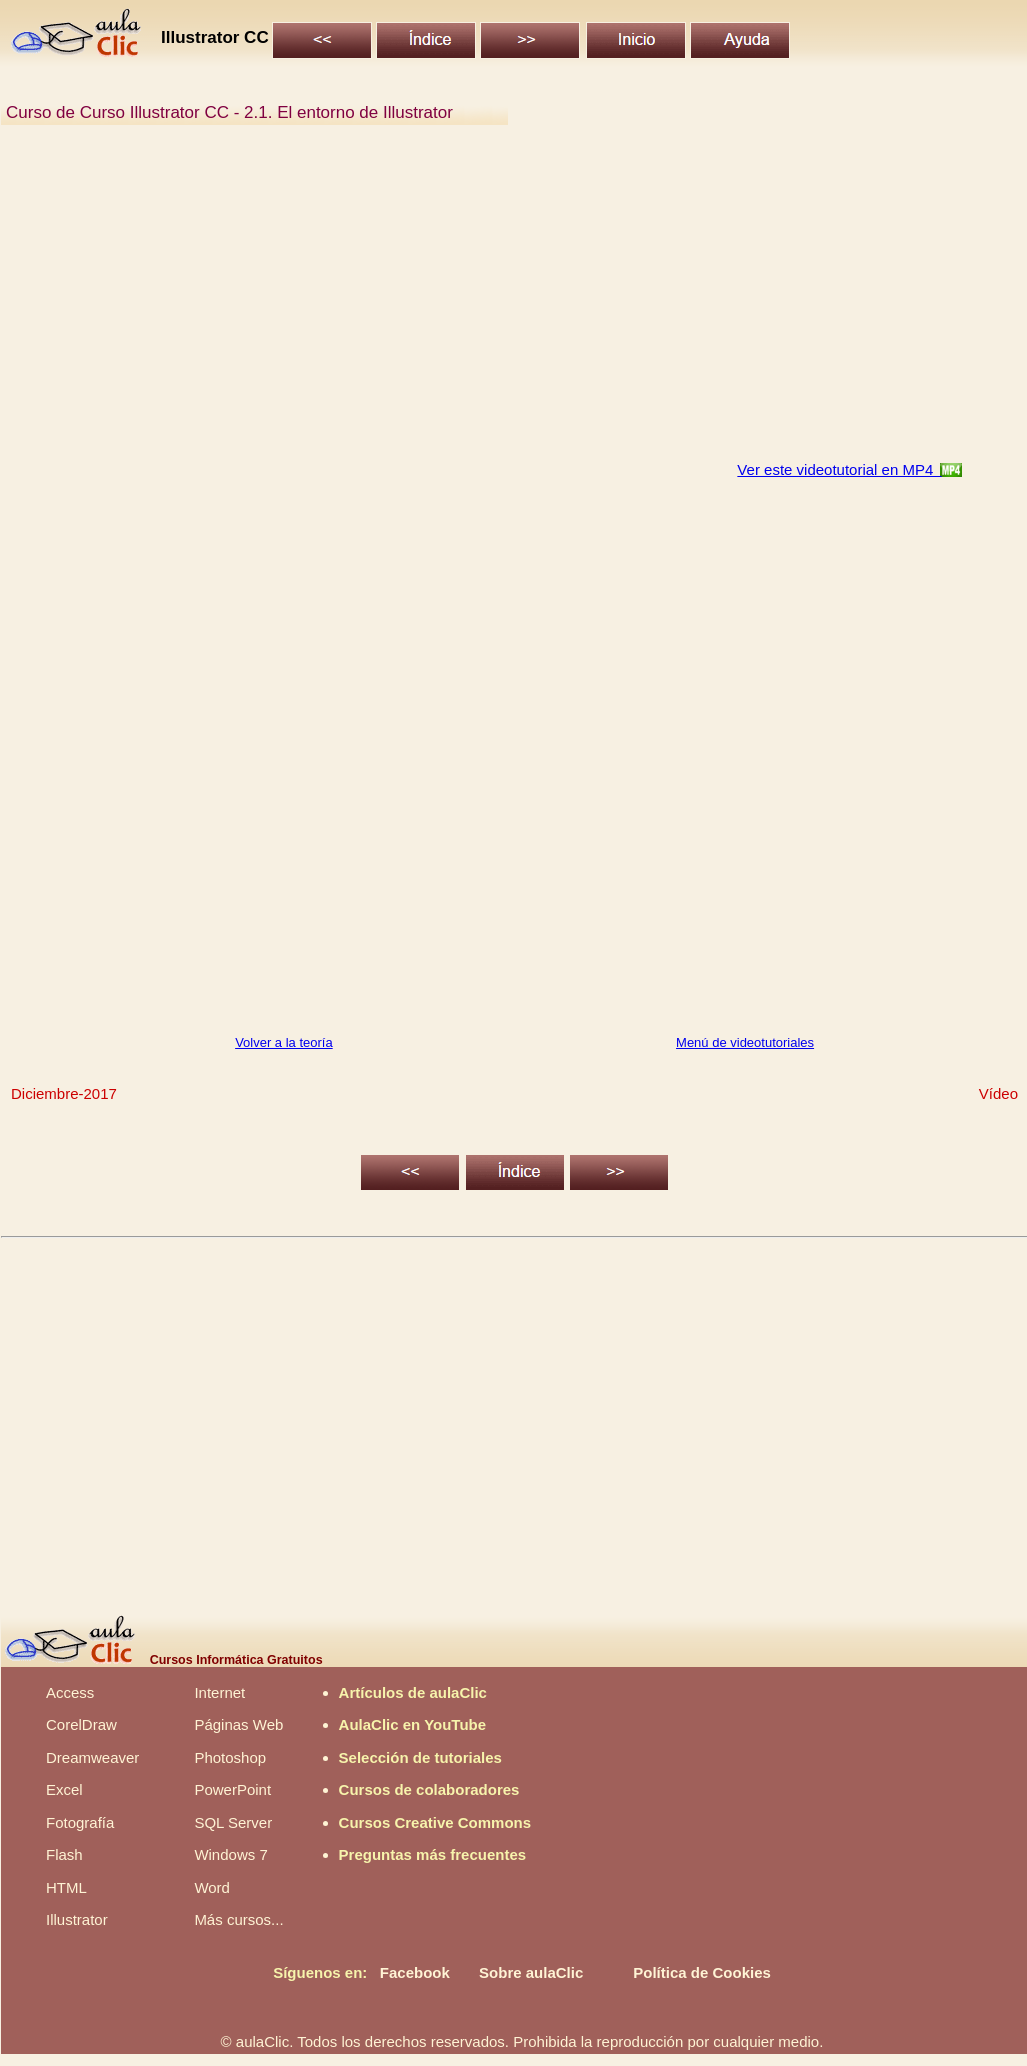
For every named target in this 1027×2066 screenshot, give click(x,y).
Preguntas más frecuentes (433, 1854)
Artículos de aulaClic (413, 1692)
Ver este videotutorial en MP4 (839, 469)
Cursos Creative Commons (435, 1822)
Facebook (415, 1972)
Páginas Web (238, 1724)
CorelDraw (81, 1724)
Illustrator (77, 1919)
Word (212, 1887)
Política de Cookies (702, 1972)
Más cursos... (238, 1919)
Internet (219, 1692)
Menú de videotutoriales (745, 1042)
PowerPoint (232, 1789)
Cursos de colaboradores (429, 1789)
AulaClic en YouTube (413, 1724)
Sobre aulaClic (531, 1972)
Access (70, 1692)
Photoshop (230, 1757)
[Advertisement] (513, 304)
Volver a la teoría (284, 1042)
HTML (66, 1887)
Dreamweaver (92, 1757)
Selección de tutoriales (420, 1757)
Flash (64, 1854)
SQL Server (233, 1822)
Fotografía (80, 1822)
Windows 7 (230, 1854)
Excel (64, 1789)
